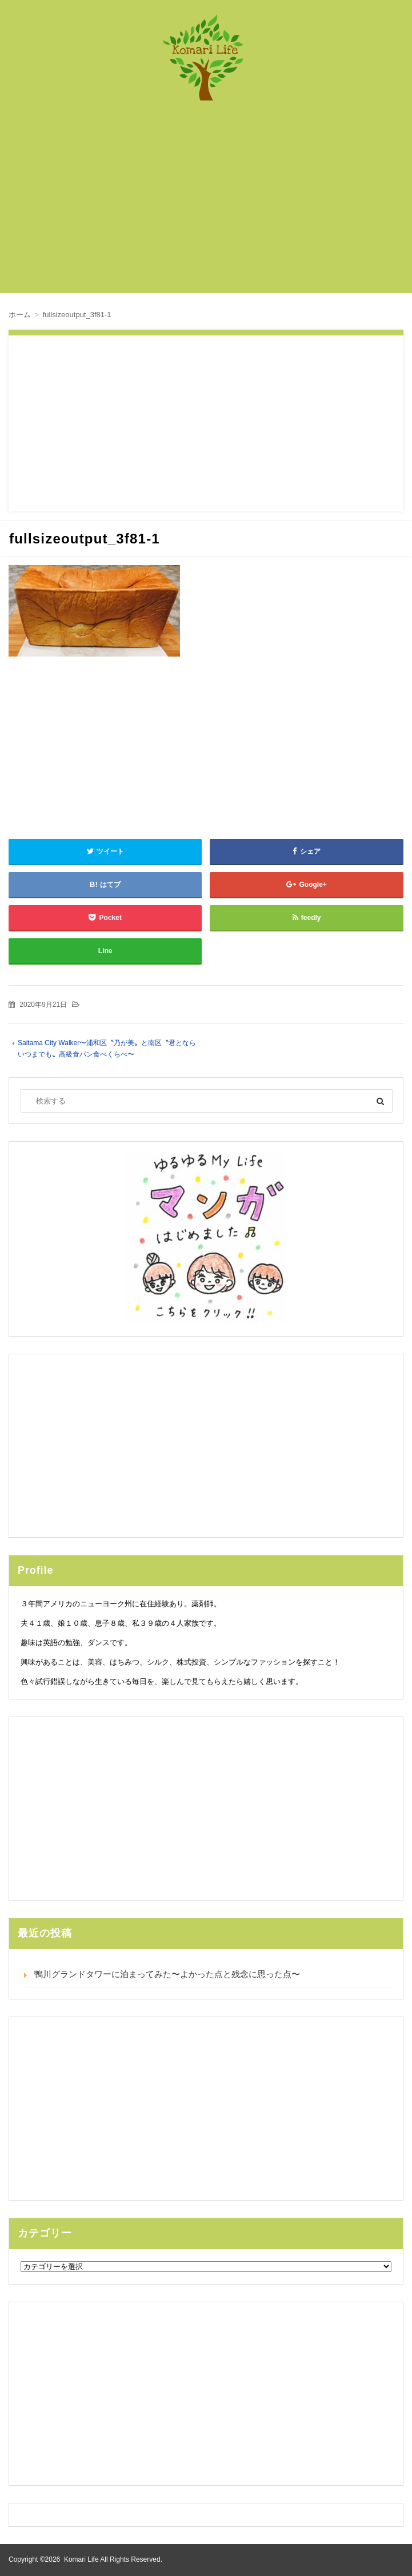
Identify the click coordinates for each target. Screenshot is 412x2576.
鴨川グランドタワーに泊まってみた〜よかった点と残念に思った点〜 (167, 1974)
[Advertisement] (214, 203)
